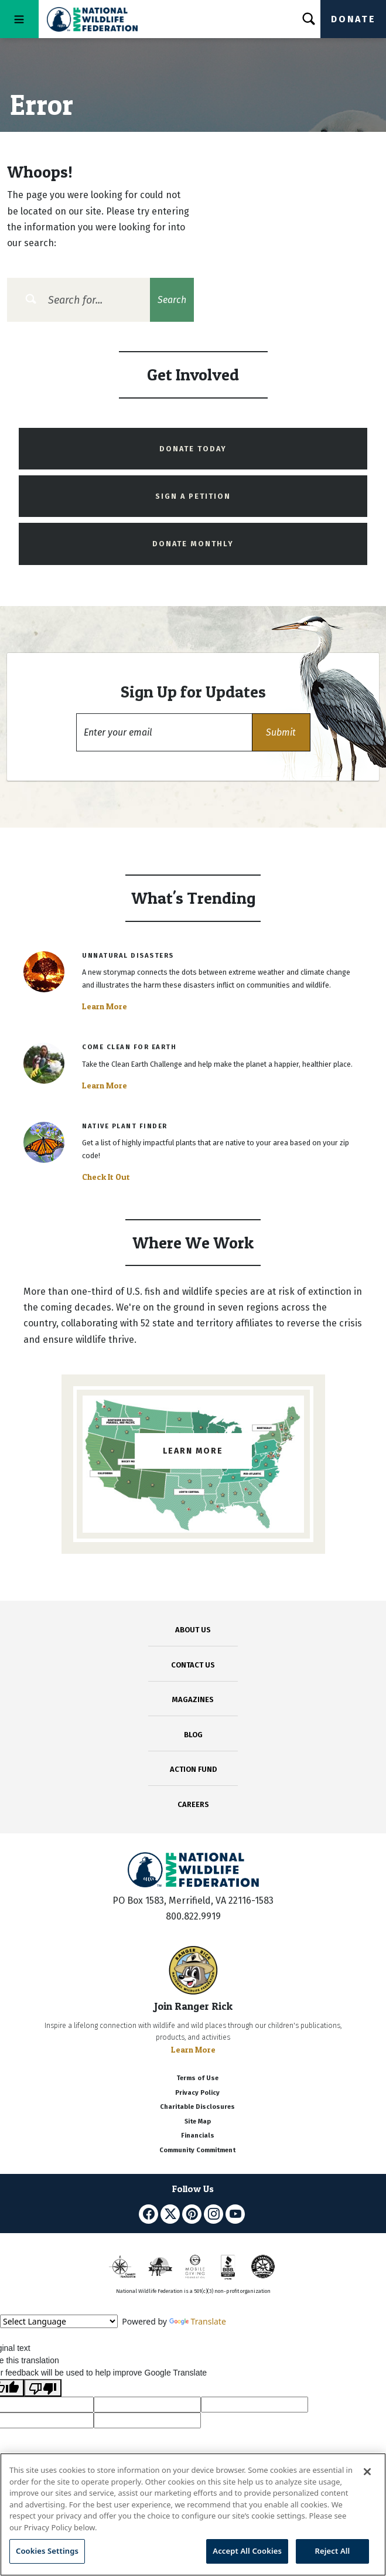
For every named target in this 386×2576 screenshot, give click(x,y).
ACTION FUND (193, 1769)
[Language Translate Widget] (59, 2321)
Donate (353, 19)
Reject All (332, 2551)
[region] (193, 2514)
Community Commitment (197, 2150)
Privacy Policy (197, 2093)
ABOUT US (193, 1629)
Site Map (198, 2121)
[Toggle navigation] (19, 19)
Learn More (104, 1006)
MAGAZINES (193, 1699)
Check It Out (106, 1177)
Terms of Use (197, 2078)
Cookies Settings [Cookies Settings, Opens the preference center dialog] (47, 2551)
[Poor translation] (43, 2388)
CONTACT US (193, 1664)
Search (172, 299)
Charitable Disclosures (197, 2107)
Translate (197, 2321)
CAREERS (193, 1804)
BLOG (193, 1734)
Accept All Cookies (247, 2551)
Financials (197, 2135)
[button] (281, 732)
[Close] (367, 2472)
